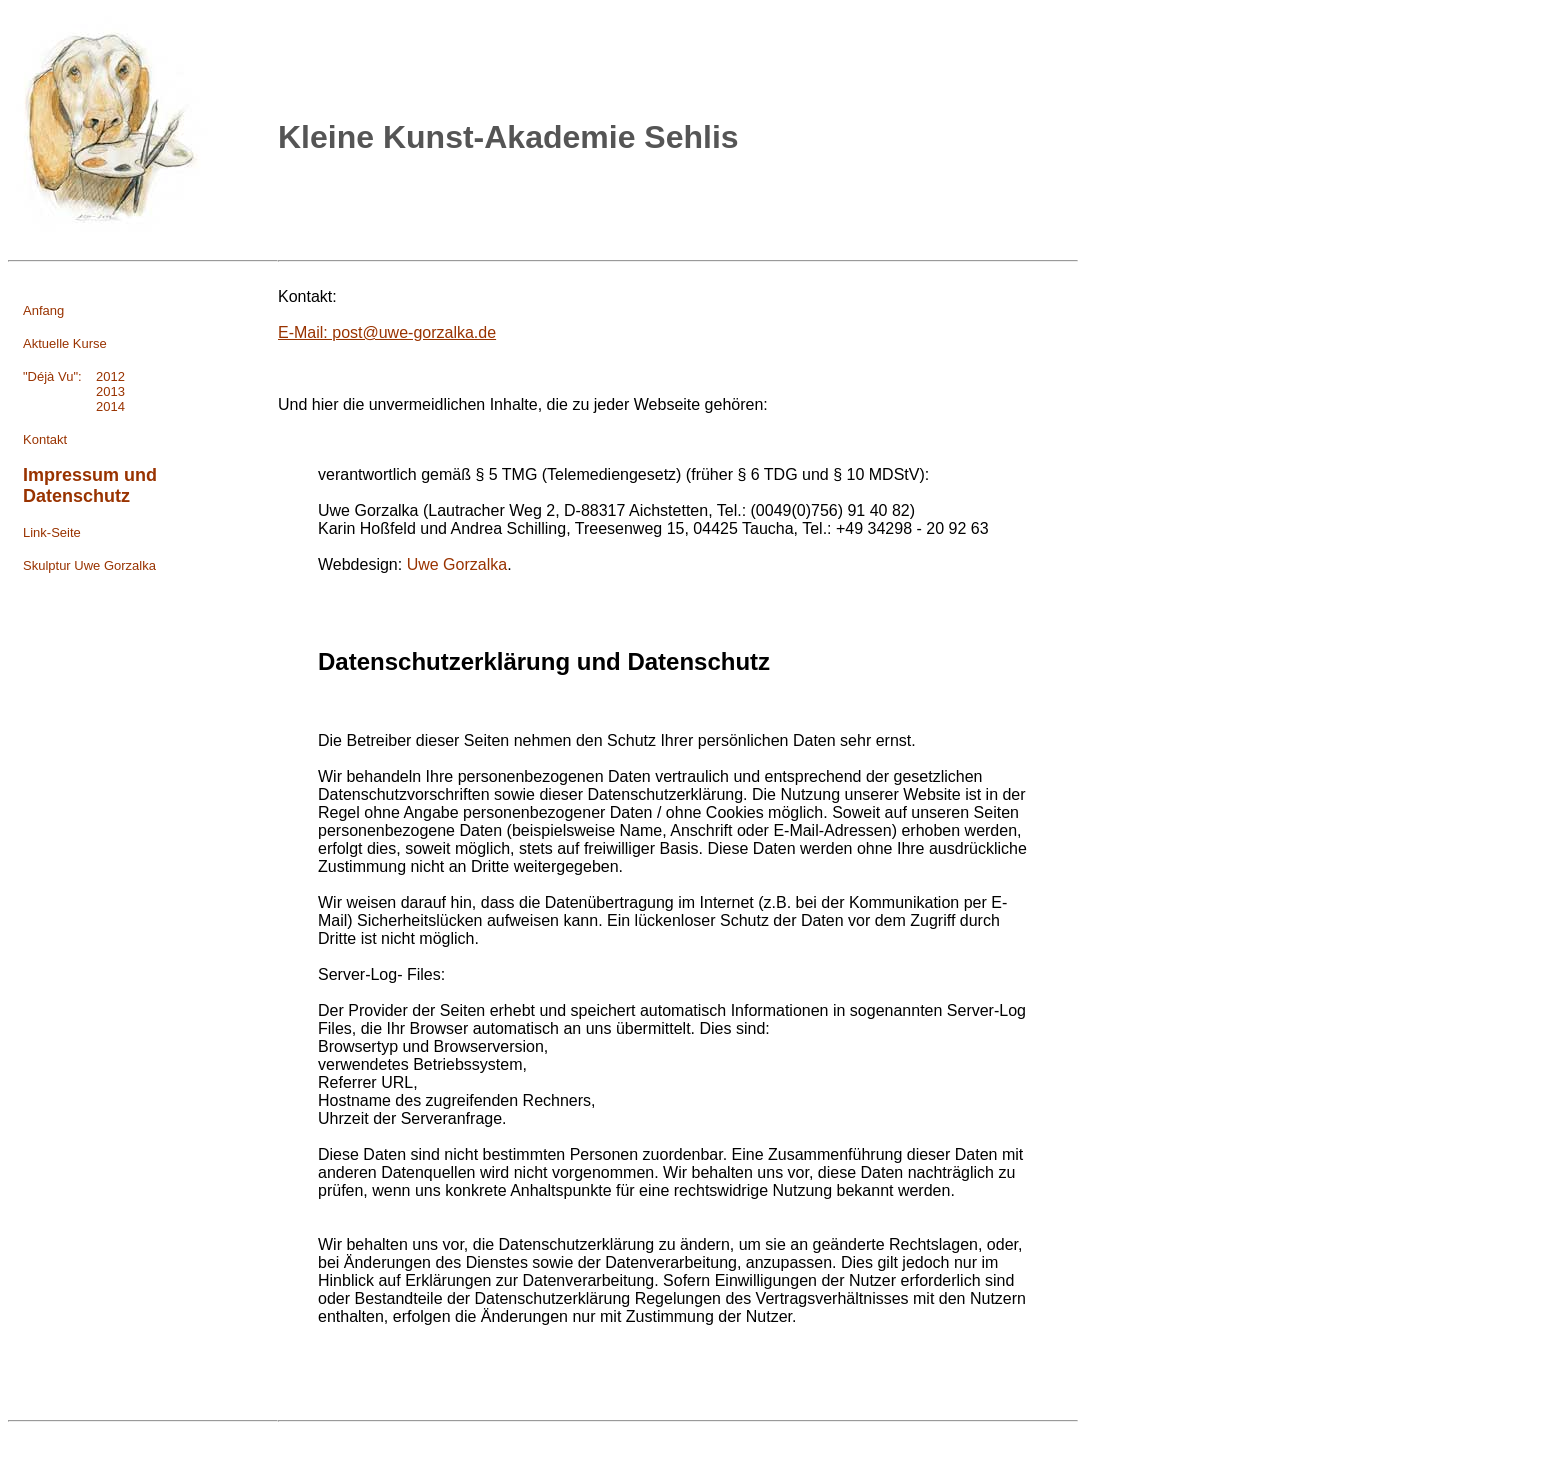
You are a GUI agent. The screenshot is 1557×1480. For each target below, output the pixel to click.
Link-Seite (52, 532)
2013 (74, 391)
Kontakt (45, 439)
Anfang (43, 310)
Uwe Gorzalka (457, 564)
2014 (74, 406)
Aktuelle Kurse (65, 343)
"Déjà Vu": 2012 (74, 376)
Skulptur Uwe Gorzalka (89, 565)
